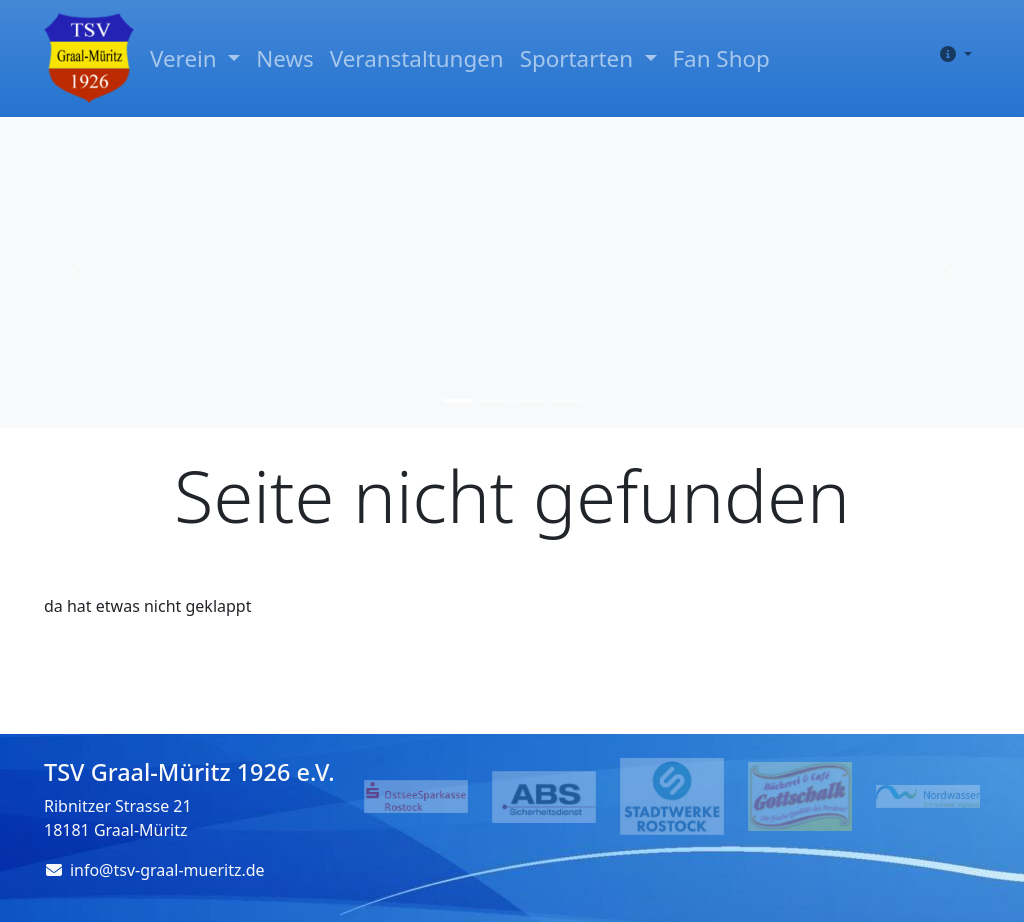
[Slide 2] (494, 400)
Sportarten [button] (579, 58)
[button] (952, 54)
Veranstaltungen (417, 58)
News (285, 58)
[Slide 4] (566, 400)
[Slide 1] (458, 400)
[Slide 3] (530, 400)
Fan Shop (721, 58)
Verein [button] (186, 58)
